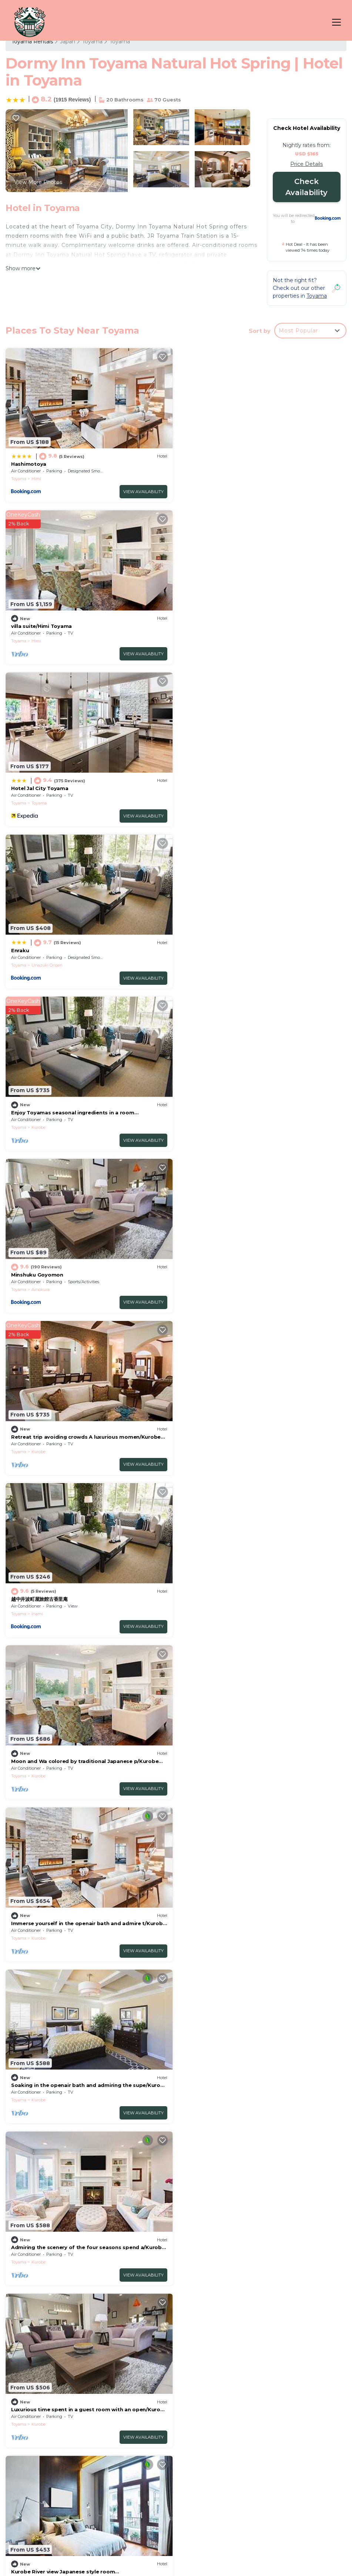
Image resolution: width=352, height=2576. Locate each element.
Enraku (194, 626)
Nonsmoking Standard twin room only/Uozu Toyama (254, 1923)
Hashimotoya (28, 464)
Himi (36, 478)
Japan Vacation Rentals (46, 2415)
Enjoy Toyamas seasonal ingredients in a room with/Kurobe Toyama (263, 2443)
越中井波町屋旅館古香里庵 (213, 950)
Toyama (92, 41)
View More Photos (38, 182)
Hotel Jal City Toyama (39, 626)
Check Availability (306, 187)
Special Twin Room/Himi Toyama (54, 1599)
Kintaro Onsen (219, 1613)
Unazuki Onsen (221, 640)
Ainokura (214, 803)
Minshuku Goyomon (211, 788)
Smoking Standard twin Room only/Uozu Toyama (76, 2085)
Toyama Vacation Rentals (48, 2391)
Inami (211, 965)
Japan (67, 41)
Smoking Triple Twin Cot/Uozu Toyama (62, 1761)
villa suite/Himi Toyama (215, 464)
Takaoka (39, 1937)
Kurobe (38, 803)
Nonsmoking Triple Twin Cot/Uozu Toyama (241, 1761)
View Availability (143, 491)
